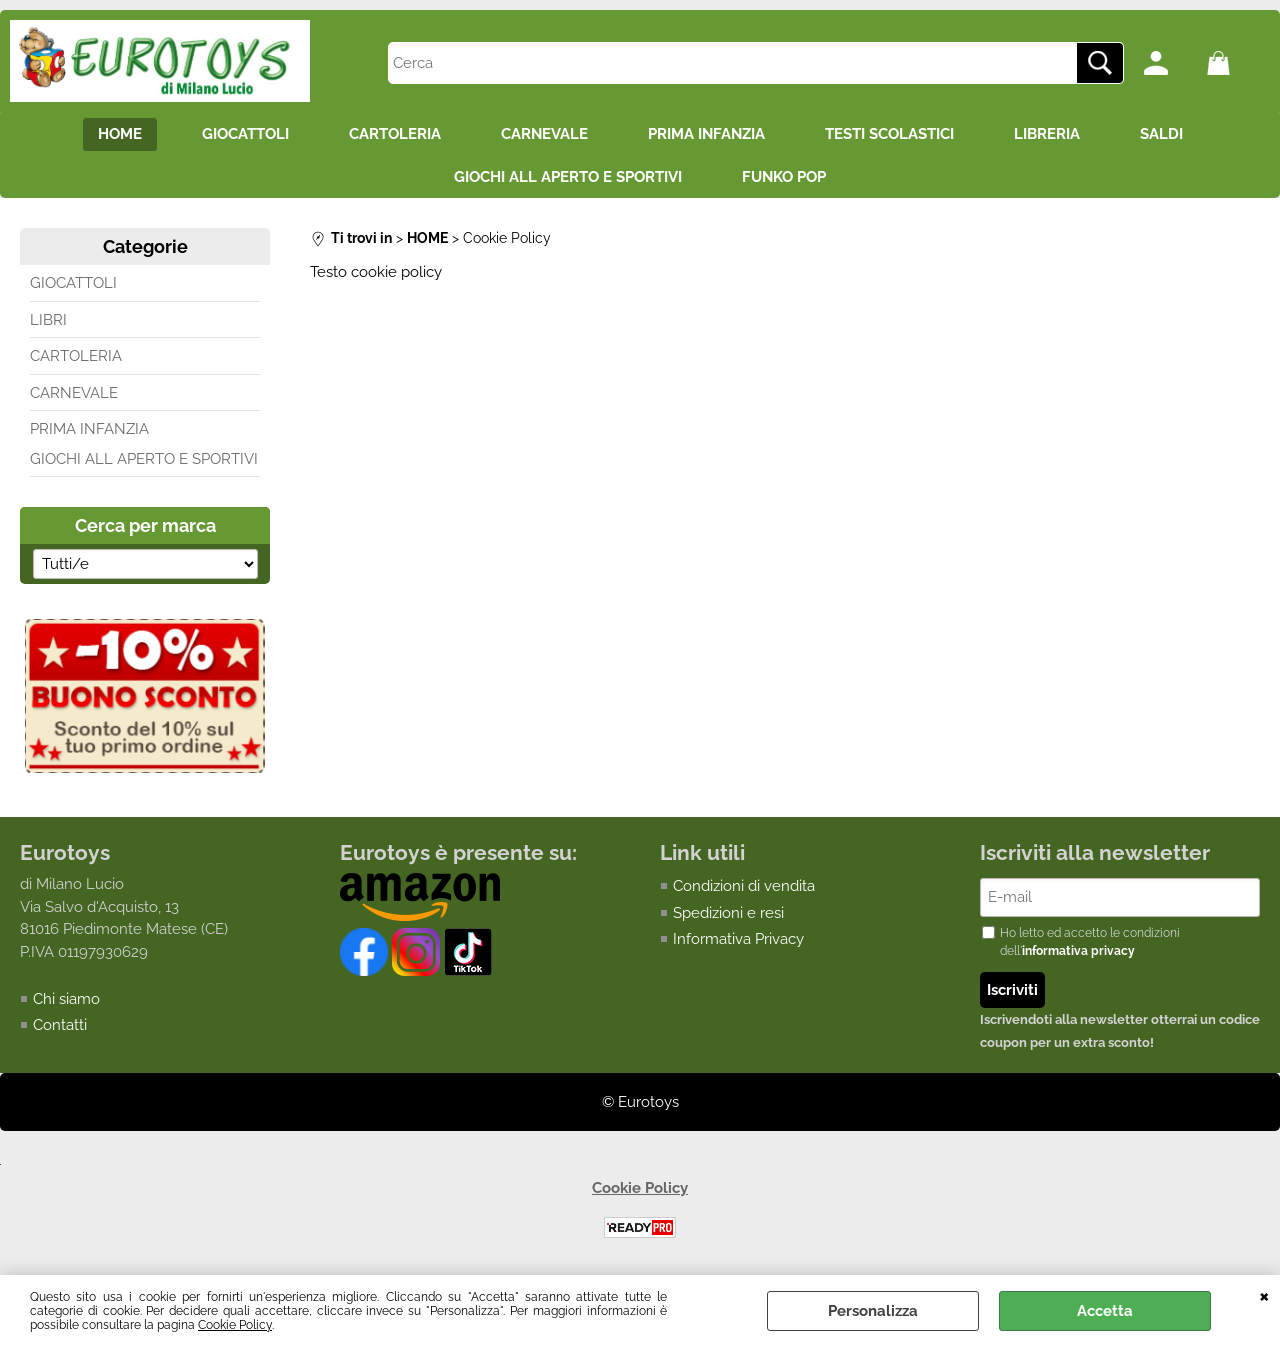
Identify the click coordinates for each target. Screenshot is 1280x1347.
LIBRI (48, 320)
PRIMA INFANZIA (706, 134)
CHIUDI (1264, 1295)
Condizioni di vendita (744, 886)
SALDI (1161, 134)
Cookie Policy (235, 1325)
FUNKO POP (784, 177)
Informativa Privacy (738, 939)
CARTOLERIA (395, 134)
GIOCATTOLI (245, 134)
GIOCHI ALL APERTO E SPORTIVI (568, 177)
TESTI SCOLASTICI (889, 134)
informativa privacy (1078, 951)
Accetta (1105, 1311)
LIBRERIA (1047, 134)
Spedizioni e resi (728, 913)
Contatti (60, 1025)
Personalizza (873, 1311)
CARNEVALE (544, 134)
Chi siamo (66, 999)
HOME (120, 134)
